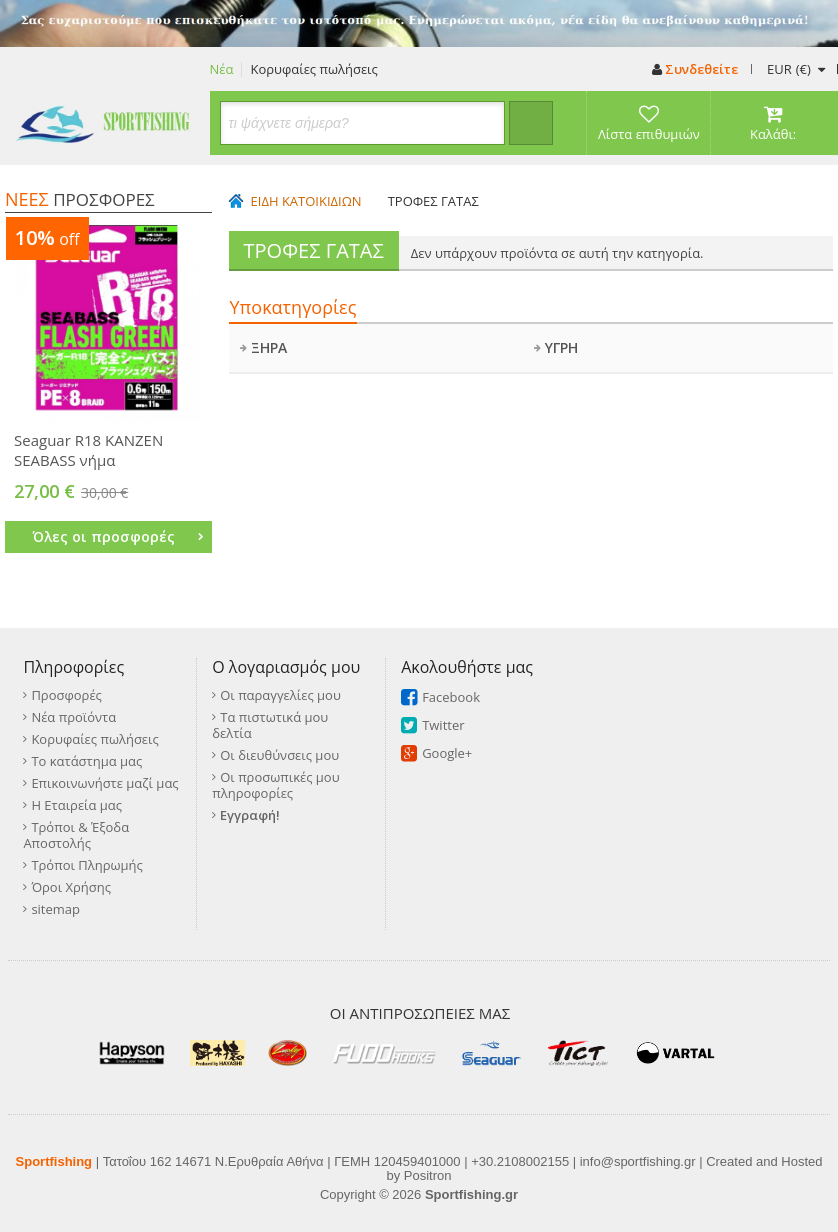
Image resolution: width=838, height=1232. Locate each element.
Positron (428, 1175)
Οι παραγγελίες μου (280, 695)
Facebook (451, 697)
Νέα (222, 69)
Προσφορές (66, 695)
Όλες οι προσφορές (118, 536)
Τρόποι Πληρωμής (86, 865)
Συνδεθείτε (695, 69)
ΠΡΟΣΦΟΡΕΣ (80, 199)
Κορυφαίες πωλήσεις (313, 69)
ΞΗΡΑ (263, 348)
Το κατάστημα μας (86, 761)
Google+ (447, 753)
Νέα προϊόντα (73, 717)
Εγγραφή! (250, 815)
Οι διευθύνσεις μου (279, 755)
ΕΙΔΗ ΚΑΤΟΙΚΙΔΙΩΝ (306, 201)
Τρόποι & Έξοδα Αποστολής (76, 835)
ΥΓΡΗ (556, 348)
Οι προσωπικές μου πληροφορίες (275, 785)
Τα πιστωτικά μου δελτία (270, 725)
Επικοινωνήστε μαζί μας (104, 783)
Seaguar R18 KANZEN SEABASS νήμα (88, 450)
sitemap (55, 909)
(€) (795, 69)
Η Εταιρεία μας (76, 805)
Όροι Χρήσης (71, 887)
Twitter (443, 725)
